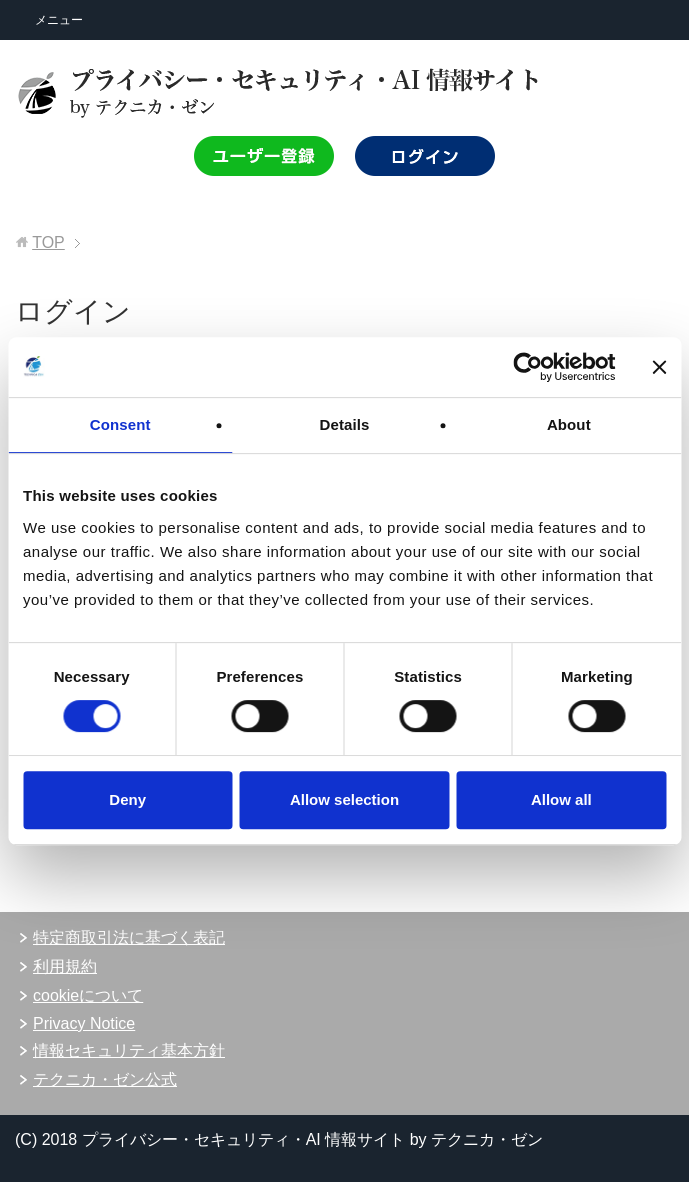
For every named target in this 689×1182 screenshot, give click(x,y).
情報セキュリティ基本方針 (129, 1050)
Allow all (561, 799)
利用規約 (65, 966)
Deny (127, 799)
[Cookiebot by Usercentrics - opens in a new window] (527, 367)
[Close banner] (659, 367)
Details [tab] (345, 424)
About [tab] (569, 424)
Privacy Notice (84, 1023)
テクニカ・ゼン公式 (105, 1079)
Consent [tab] (120, 424)
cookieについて (88, 995)
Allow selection (344, 799)
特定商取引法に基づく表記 (129, 937)
